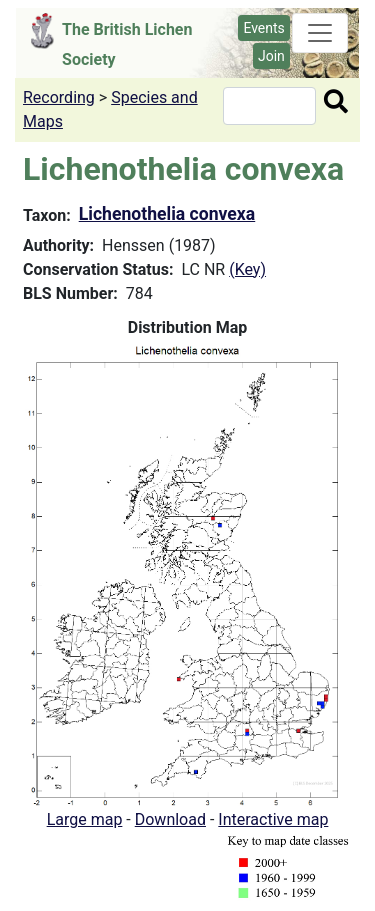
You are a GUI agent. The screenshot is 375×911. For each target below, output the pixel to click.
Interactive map (273, 819)
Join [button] (271, 56)
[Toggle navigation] (320, 33)
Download (170, 819)
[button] (187, 572)
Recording (59, 97)
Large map (85, 819)
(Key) (247, 269)
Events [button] (263, 28)
